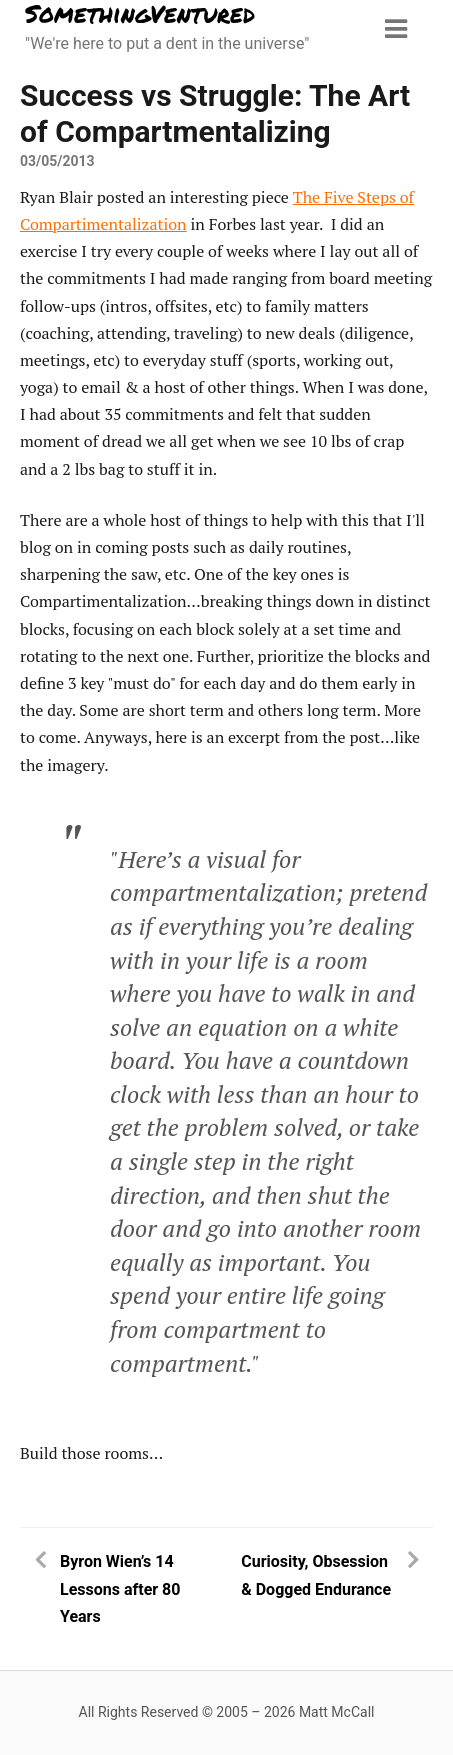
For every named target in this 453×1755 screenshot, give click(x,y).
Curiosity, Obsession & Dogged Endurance (316, 1575)
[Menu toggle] (396, 29)
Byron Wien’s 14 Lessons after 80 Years (120, 1588)
